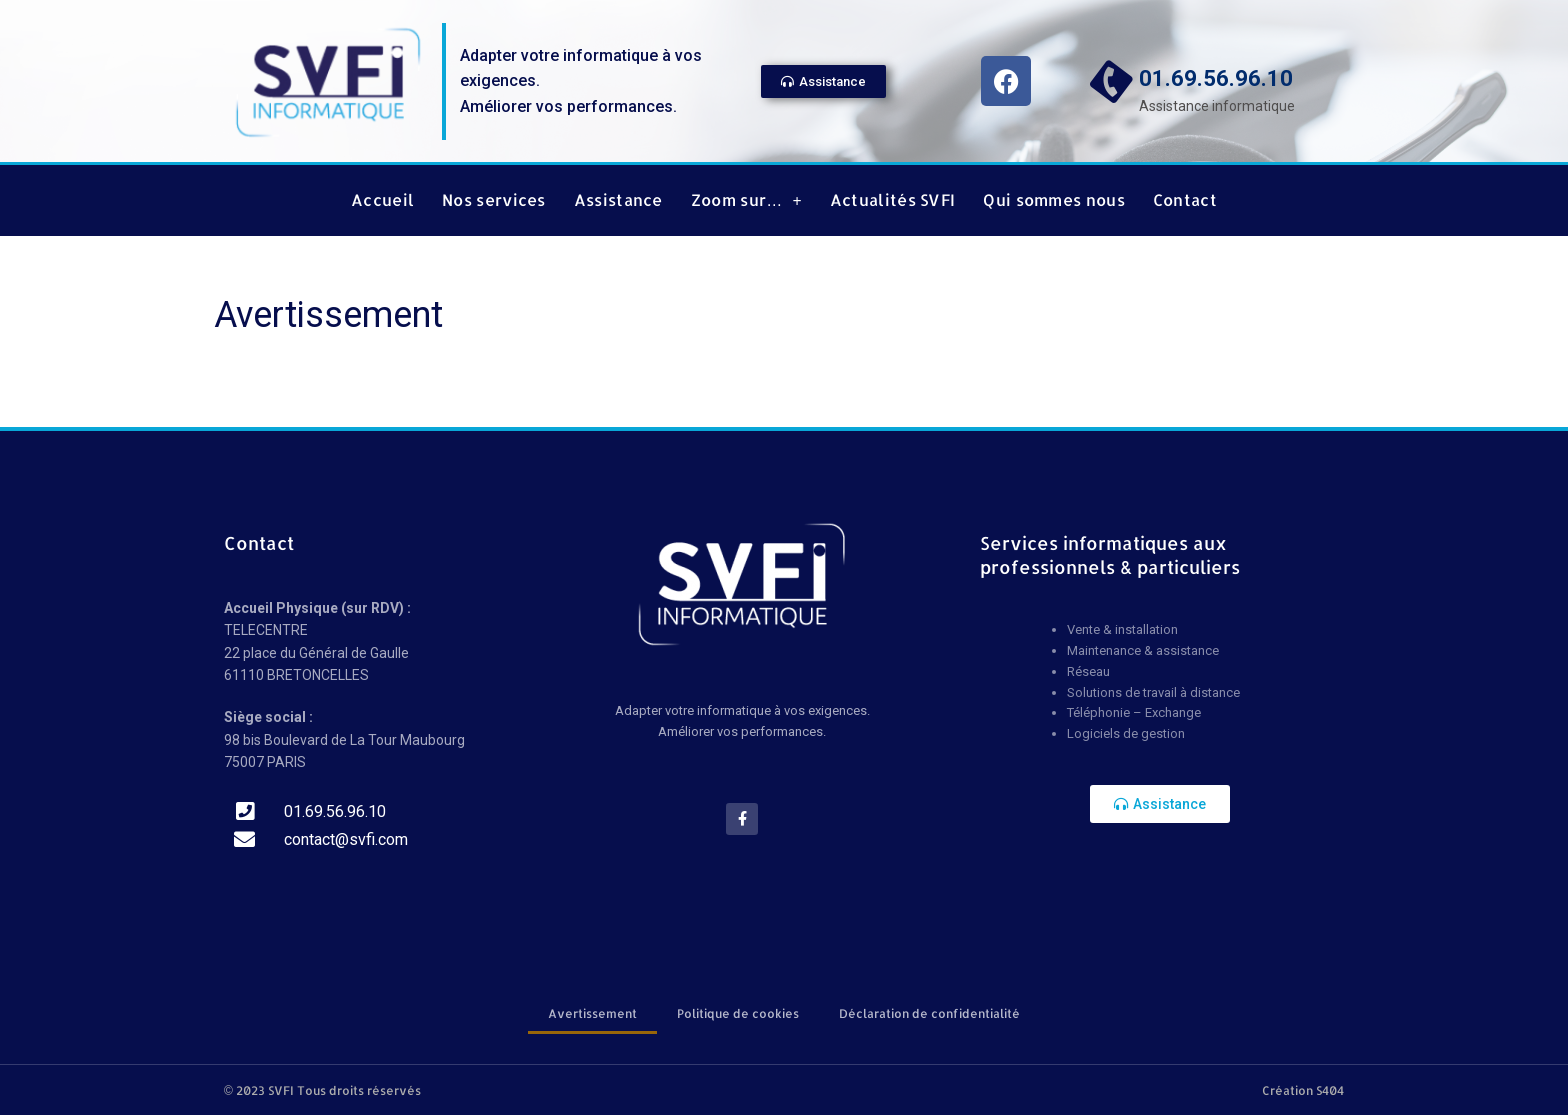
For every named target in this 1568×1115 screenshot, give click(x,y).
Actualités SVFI (893, 200)
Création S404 (1303, 1090)
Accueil (382, 200)
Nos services (494, 200)
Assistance (618, 200)
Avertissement (592, 1013)
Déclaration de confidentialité (929, 1013)
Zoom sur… (746, 200)
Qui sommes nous (1054, 200)
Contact (1185, 200)
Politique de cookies (738, 1013)
